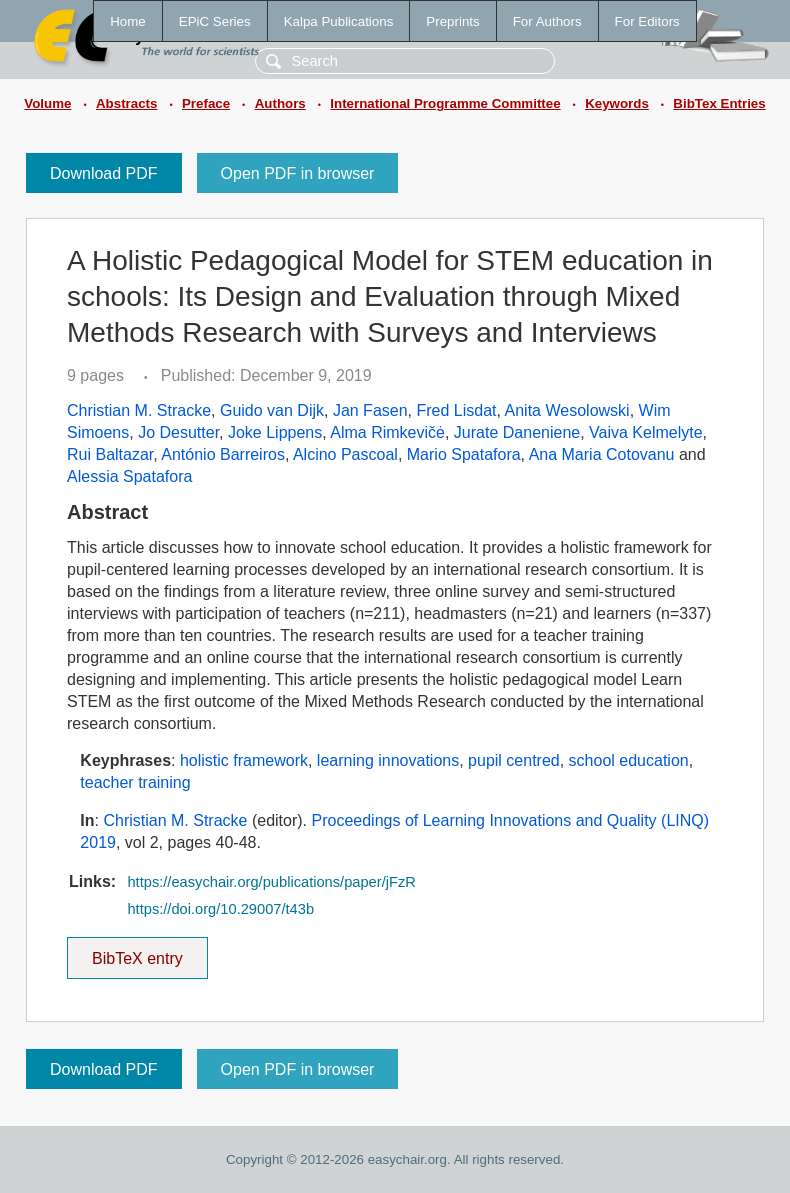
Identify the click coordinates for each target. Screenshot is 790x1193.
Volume (47, 103)
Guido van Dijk (272, 410)
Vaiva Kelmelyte (646, 432)
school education (629, 760)
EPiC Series (215, 21)
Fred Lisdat (456, 410)
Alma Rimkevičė (387, 432)
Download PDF (104, 173)
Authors (280, 103)
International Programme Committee (445, 103)
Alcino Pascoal (345, 454)
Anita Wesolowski (567, 410)
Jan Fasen (370, 410)
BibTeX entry (137, 952)
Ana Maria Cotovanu (602, 454)
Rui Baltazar (110, 454)
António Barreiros (223, 454)
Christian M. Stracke (139, 410)
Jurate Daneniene (517, 432)
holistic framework (244, 760)
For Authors (547, 21)
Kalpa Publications (339, 21)
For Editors (647, 21)
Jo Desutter (178, 432)
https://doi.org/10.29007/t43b (220, 909)
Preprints (452, 21)
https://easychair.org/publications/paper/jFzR (271, 882)
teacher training (135, 782)
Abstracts (126, 103)
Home (128, 21)
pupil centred (514, 760)
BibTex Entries (719, 103)
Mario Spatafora (464, 454)
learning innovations (388, 760)
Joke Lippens (275, 432)
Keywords (617, 103)
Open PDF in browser (298, 173)
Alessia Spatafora (129, 476)
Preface (206, 103)
